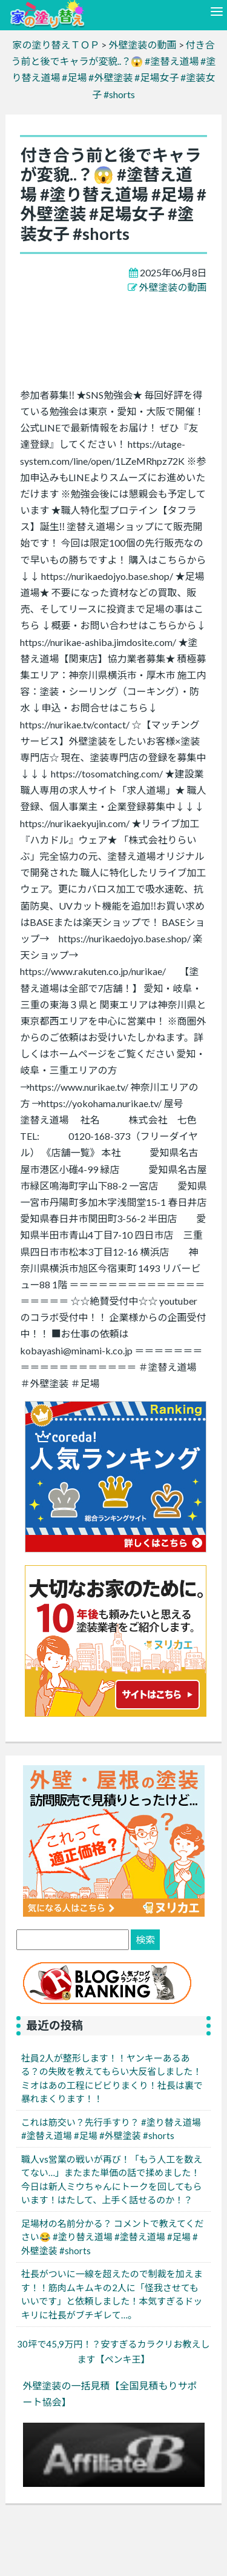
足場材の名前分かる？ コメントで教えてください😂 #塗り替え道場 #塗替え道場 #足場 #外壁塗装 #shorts (112, 2237)
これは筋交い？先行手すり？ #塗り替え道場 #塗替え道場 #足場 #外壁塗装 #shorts (111, 2129)
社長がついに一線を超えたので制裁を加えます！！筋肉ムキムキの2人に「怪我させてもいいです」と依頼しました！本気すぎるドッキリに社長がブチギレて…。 (112, 2294)
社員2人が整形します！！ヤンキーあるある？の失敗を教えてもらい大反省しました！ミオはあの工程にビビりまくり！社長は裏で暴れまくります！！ (112, 2078)
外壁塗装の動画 (173, 287)
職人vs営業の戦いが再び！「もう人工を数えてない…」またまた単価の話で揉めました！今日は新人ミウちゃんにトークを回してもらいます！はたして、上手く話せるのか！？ (112, 2180)
